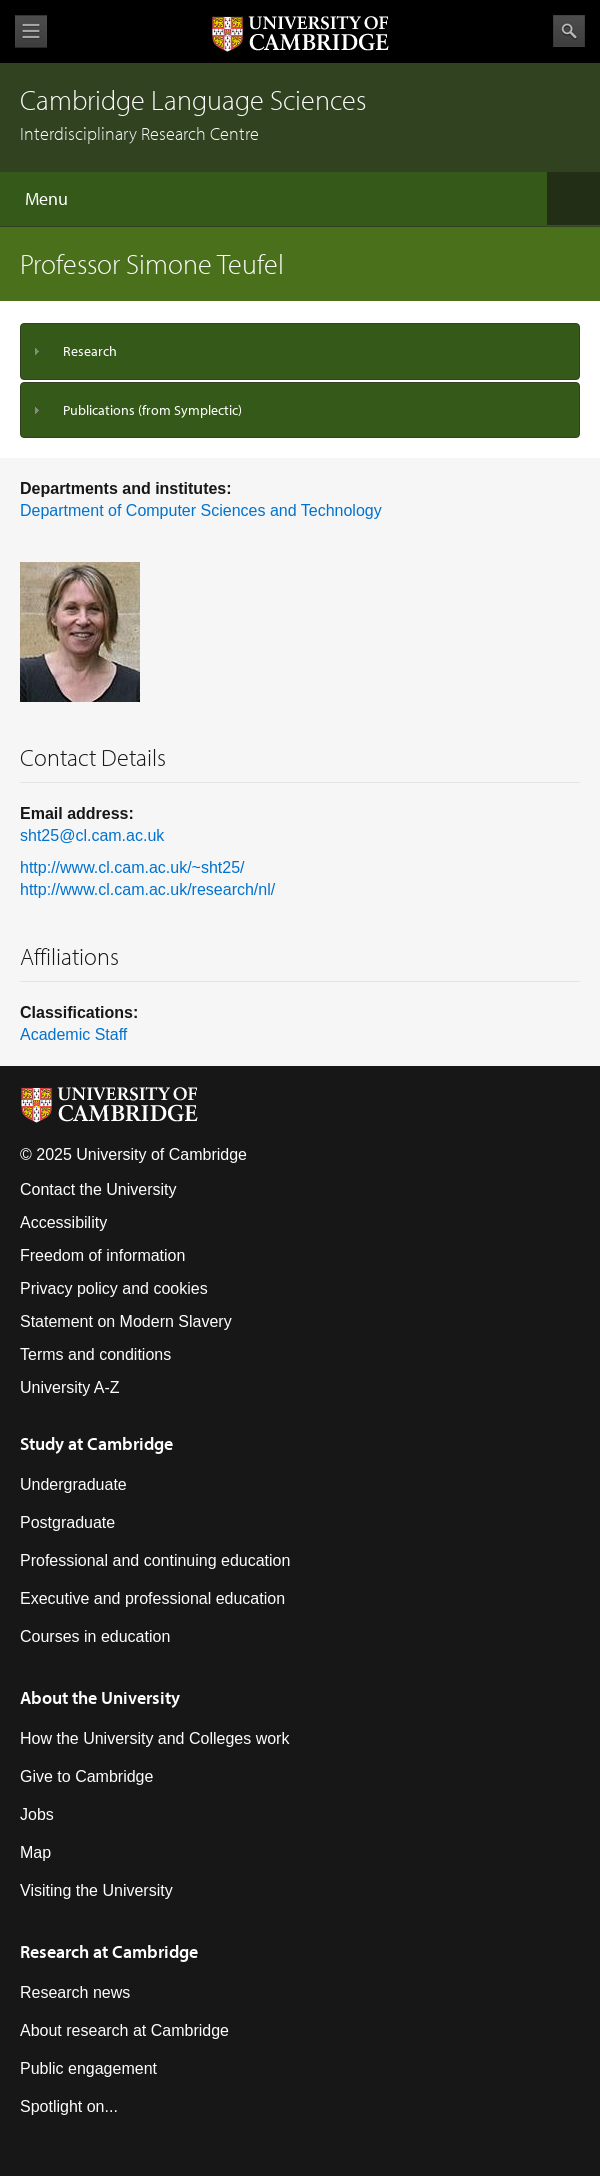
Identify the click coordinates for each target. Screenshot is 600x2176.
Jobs (37, 1814)
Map (35, 1852)
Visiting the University (96, 1890)
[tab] (300, 351)
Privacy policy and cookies (114, 1288)
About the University (100, 1697)
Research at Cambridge (109, 1951)
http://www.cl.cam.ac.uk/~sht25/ (132, 867)
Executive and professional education (152, 1598)
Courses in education (95, 1636)
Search (569, 31)
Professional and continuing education (155, 1560)
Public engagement (88, 2068)
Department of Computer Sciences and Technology (201, 510)
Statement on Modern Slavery (126, 1321)
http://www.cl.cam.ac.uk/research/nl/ (147, 889)
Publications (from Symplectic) (152, 410)
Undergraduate (73, 1484)
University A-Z (70, 1387)
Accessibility (63, 1222)
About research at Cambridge (124, 2030)
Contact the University (98, 1189)
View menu (31, 31)
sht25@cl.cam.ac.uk (92, 835)
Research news (75, 1992)
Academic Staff (73, 1034)
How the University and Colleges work (154, 1738)
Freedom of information (102, 1255)
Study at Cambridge (96, 1443)
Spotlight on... (69, 2106)
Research (90, 351)
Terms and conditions (95, 1354)
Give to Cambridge (86, 1776)
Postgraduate (67, 1522)
